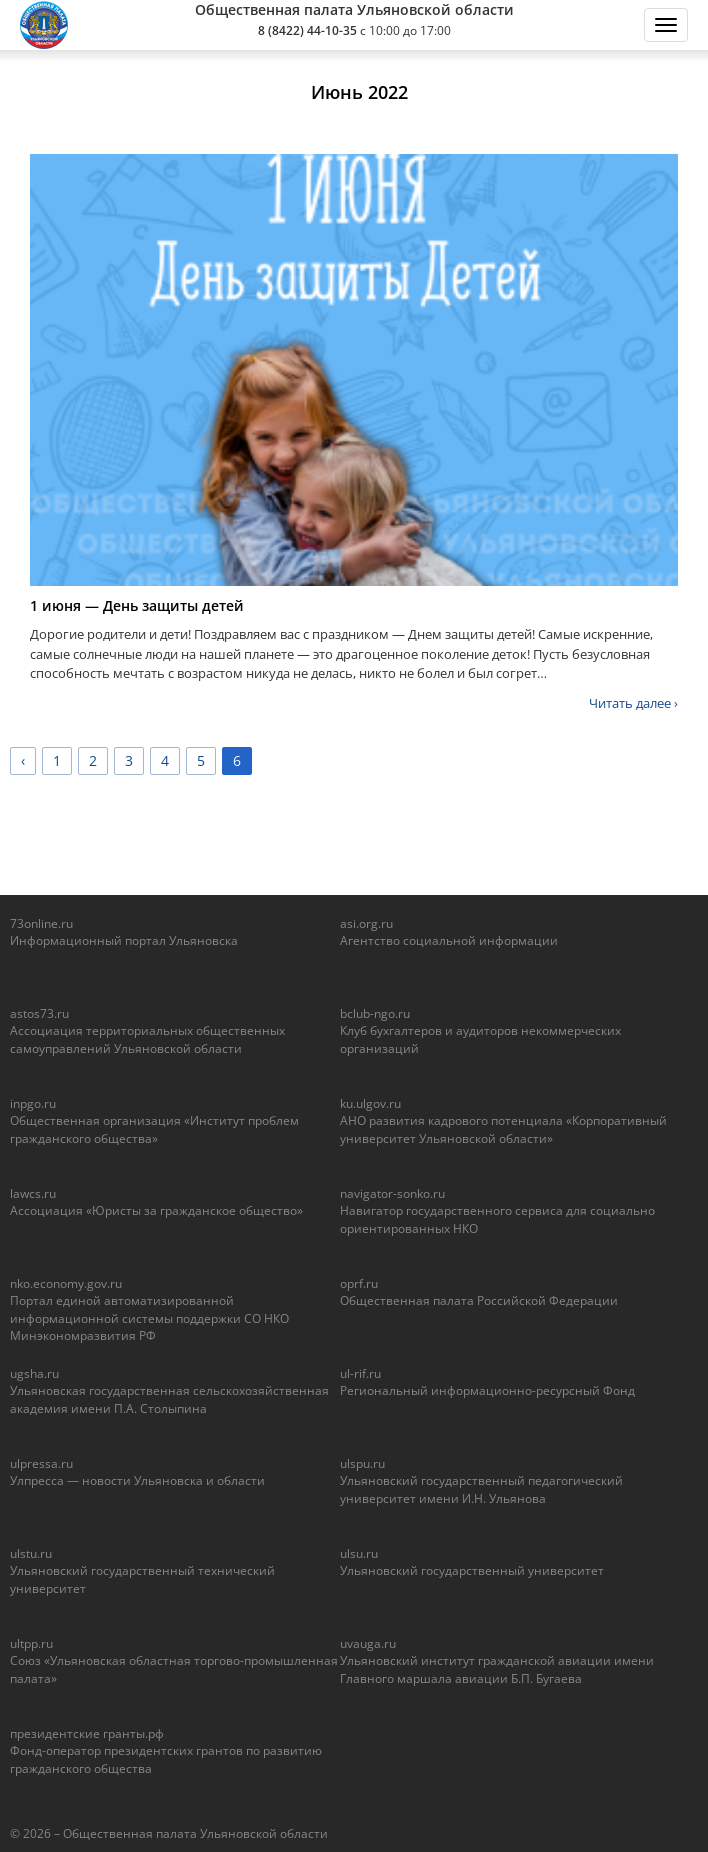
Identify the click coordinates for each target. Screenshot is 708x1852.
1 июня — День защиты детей (137, 605)
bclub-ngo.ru (375, 1013)
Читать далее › (633, 703)
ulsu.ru (359, 1553)
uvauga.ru (368, 1643)
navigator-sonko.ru (392, 1193)
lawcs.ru (33, 1193)
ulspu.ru (362, 1463)
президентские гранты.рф (87, 1733)
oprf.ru (359, 1283)
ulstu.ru (31, 1553)
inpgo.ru (33, 1103)
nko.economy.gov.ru (66, 1283)
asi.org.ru (366, 923)
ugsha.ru (34, 1373)
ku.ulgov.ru (370, 1103)
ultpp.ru (31, 1643)
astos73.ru (39, 1013)
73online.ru (41, 923)
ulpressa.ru (41, 1463)
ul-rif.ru (360, 1373)
